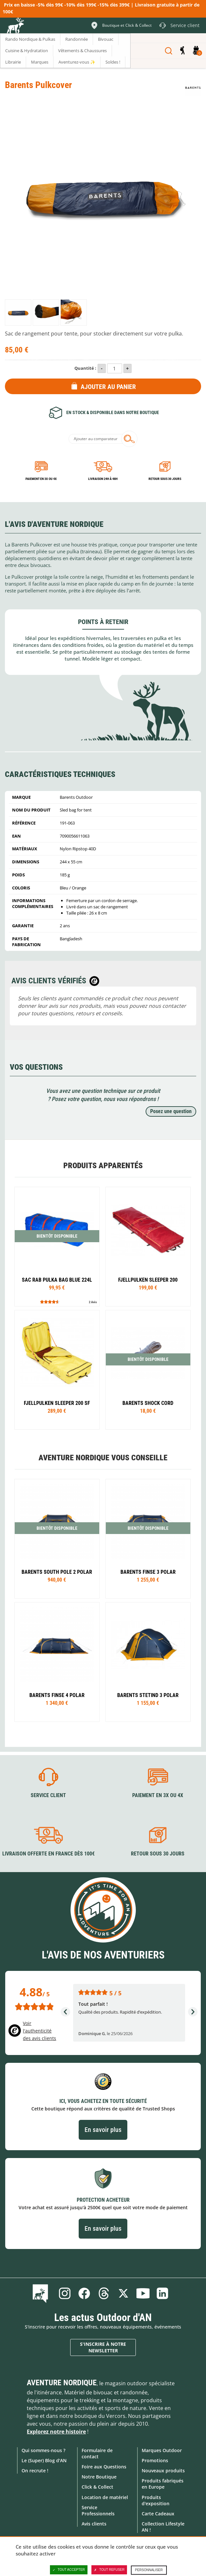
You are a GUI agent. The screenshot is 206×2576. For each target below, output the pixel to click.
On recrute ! (35, 2470)
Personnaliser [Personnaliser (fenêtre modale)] (149, 2570)
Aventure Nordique (62, 2382)
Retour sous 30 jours (165, 479)
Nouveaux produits (163, 2470)
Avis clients (94, 2524)
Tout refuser (109, 2570)
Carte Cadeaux (158, 2513)
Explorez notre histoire (56, 2431)
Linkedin (162, 2293)
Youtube (143, 2293)
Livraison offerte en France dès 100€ (48, 1854)
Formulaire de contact (97, 2453)
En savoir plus (103, 2130)
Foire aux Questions (104, 2467)
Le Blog (42, 2293)
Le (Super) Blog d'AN (44, 2460)
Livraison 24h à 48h (103, 479)
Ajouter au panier (108, 387)
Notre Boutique (99, 2477)
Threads (103, 2293)
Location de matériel (105, 2497)
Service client (48, 1795)
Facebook (84, 2293)
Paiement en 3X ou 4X (41, 479)
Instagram (64, 2293)
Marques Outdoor (162, 2450)
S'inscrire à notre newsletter (103, 2347)
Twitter (123, 2293)
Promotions (155, 2460)
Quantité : (85, 368)
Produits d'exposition (155, 2500)
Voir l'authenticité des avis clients (39, 2030)
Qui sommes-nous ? (43, 2450)
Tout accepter (69, 2570)
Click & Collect (97, 2487)
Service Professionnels (98, 2510)
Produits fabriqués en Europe (162, 2484)
